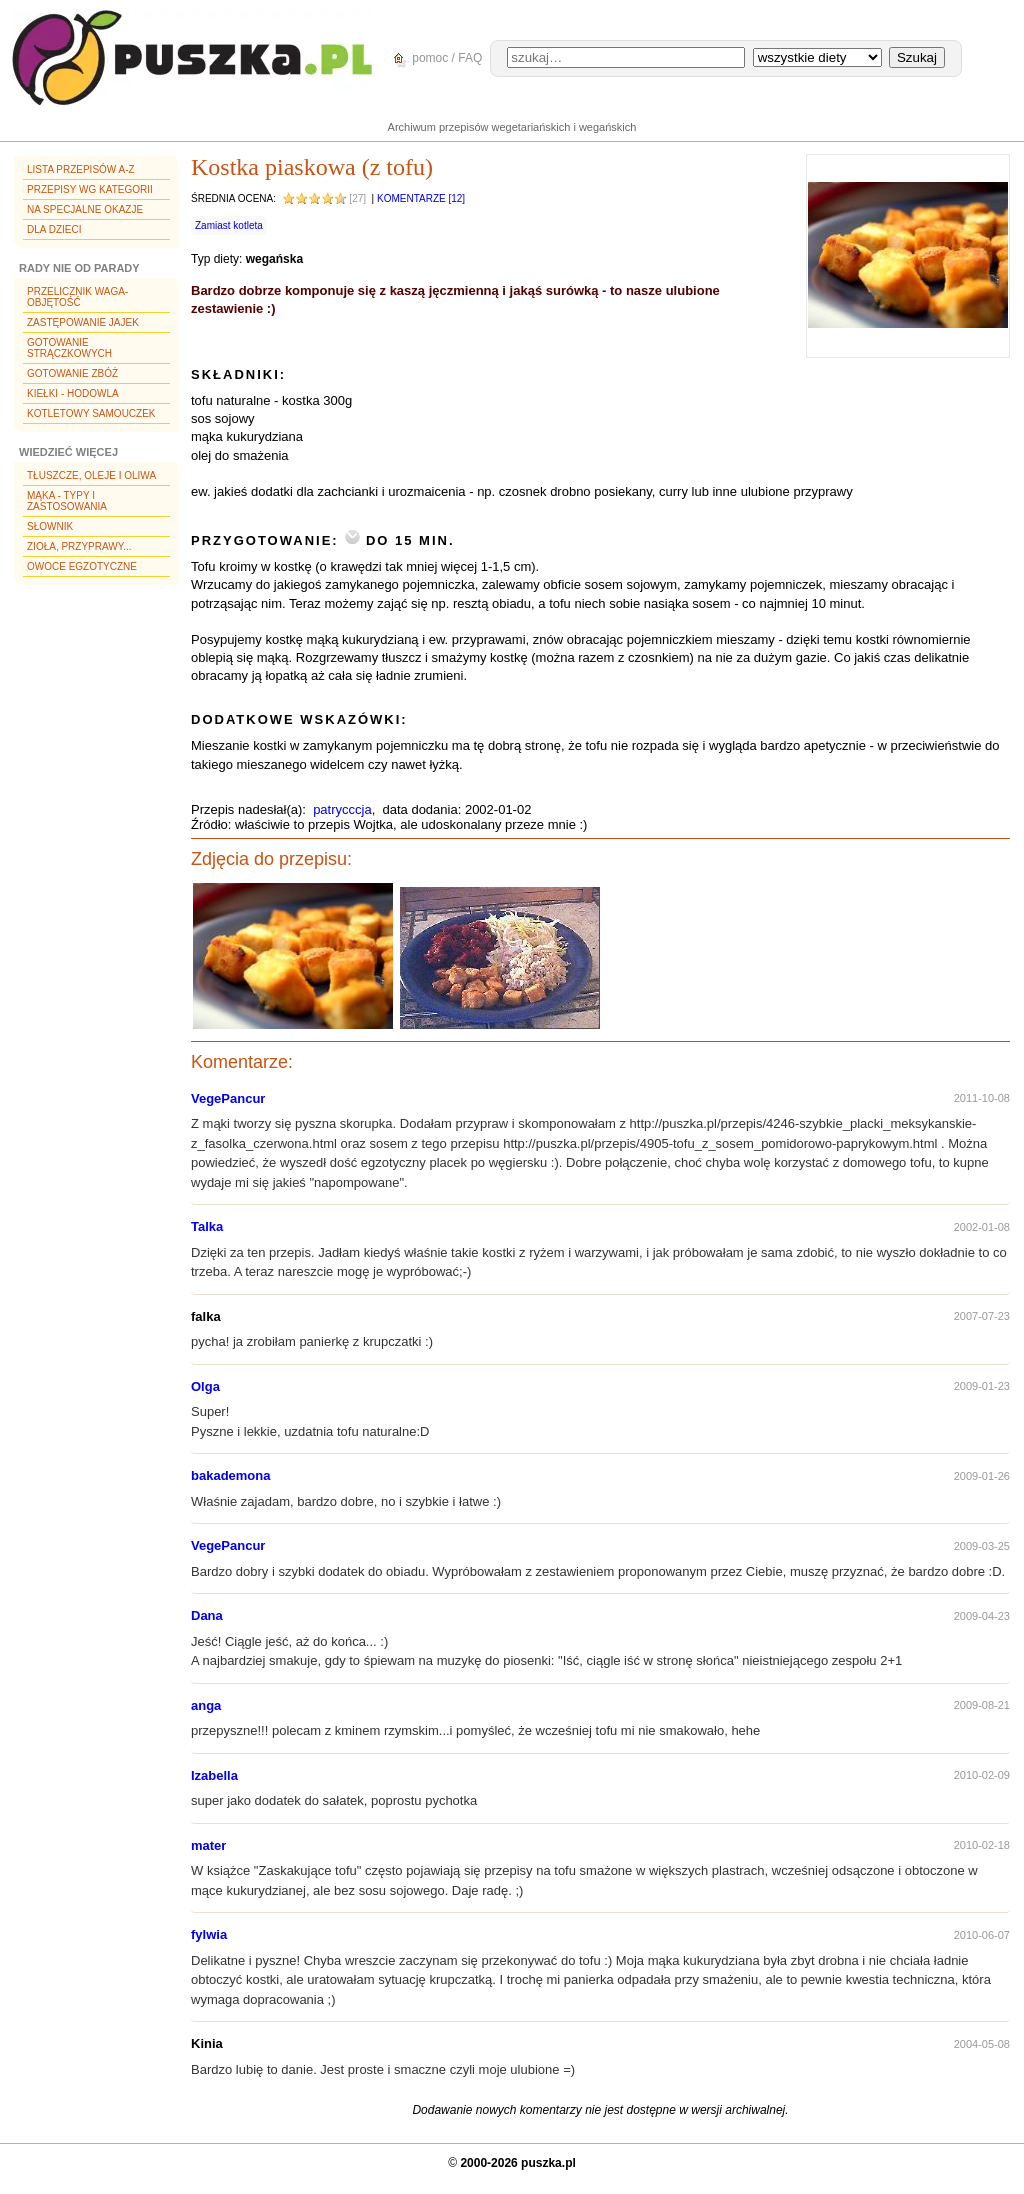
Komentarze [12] (421, 198)
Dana (207, 1615)
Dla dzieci (54, 229)
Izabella (214, 1775)
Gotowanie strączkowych (69, 348)
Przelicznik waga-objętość (77, 297)
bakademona (230, 1475)
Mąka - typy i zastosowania (67, 501)
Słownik (50, 526)
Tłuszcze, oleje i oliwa (91, 475)
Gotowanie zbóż (72, 373)
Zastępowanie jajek (83, 322)
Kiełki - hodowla (73, 393)
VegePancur (228, 1098)
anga (206, 1705)
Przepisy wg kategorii (90, 189)
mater (208, 1845)
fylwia (209, 1934)
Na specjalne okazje (85, 209)
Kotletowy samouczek (91, 413)
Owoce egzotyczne (82, 566)
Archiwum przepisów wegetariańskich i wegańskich (512, 127)
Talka (207, 1226)
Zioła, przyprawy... (79, 546)
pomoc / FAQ (434, 58)
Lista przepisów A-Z (81, 169)
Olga (205, 1386)
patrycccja (342, 809)
